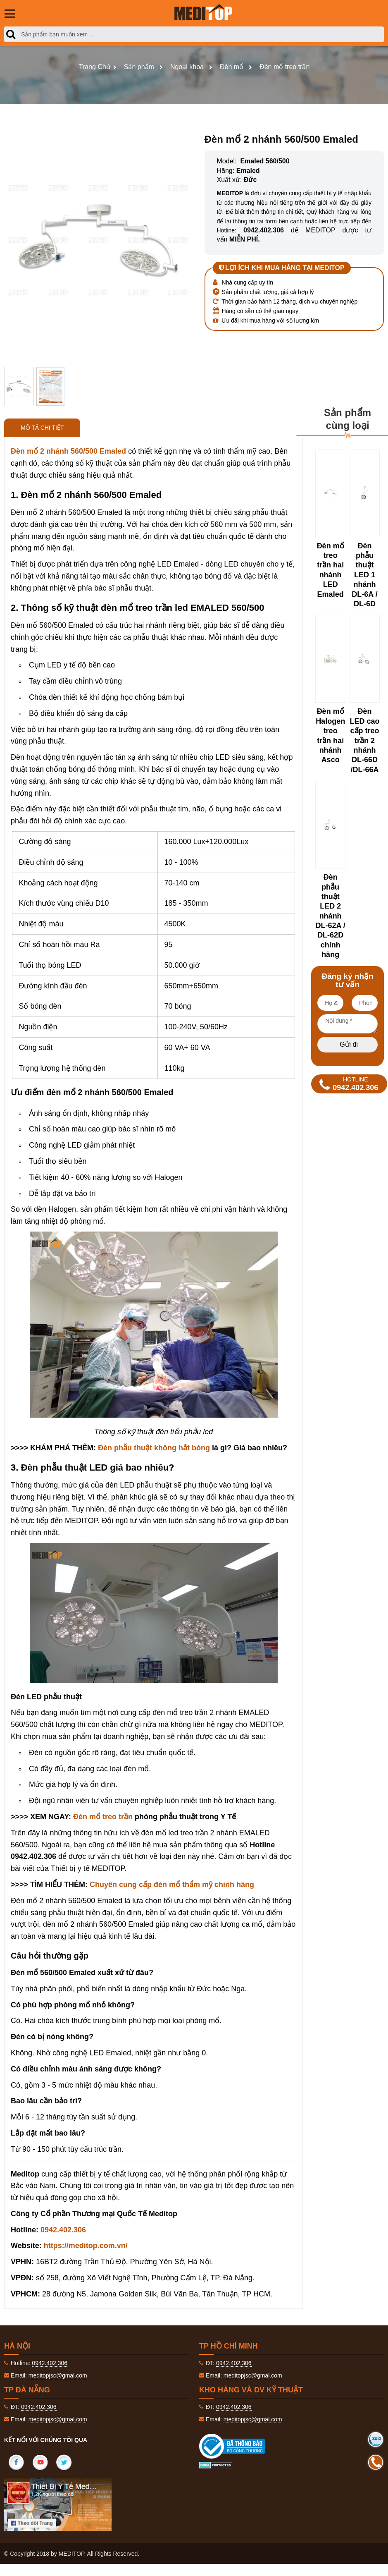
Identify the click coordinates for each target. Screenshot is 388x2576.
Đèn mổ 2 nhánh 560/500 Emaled (68, 451)
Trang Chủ (94, 66)
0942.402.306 (63, 2230)
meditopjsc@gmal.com (58, 2375)
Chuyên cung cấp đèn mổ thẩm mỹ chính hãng (172, 1884)
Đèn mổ (231, 66)
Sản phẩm (139, 66)
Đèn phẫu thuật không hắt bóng (154, 1448)
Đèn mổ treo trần (284, 66)
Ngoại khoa (187, 66)
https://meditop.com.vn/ (86, 2245)
